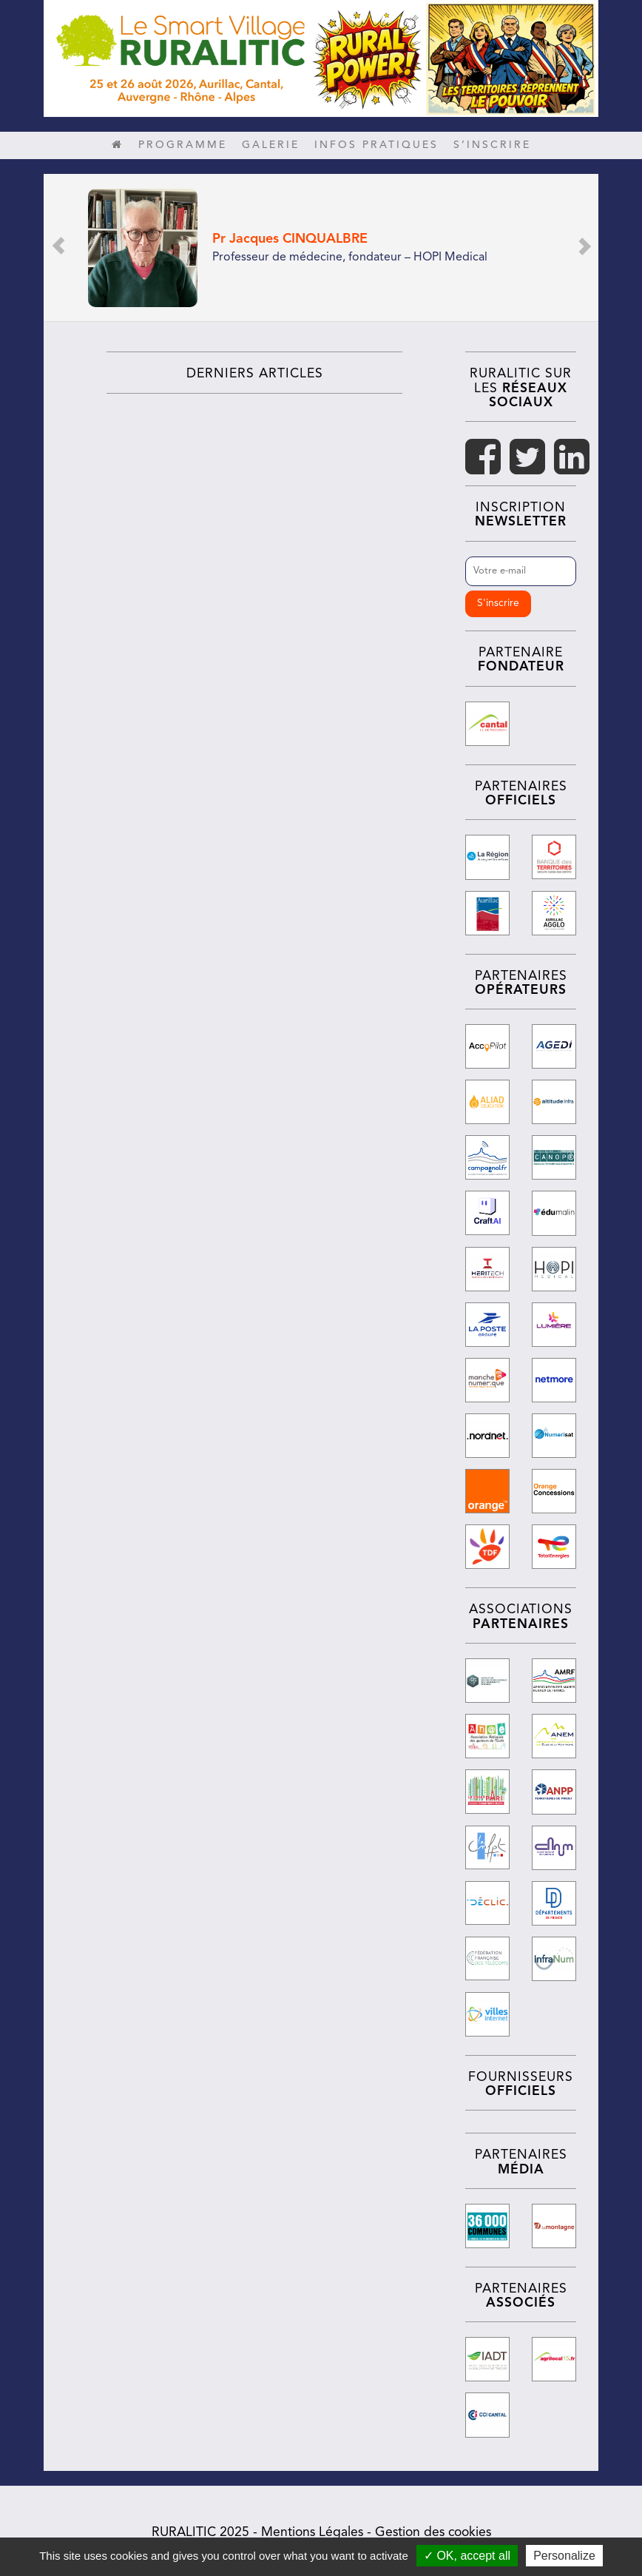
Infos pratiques (376, 145)
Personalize (564, 2555)
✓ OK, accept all (467, 2555)
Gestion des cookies (433, 2528)
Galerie (271, 145)
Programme (182, 145)
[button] (58, 247)
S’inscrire (492, 145)
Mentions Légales (312, 2528)
